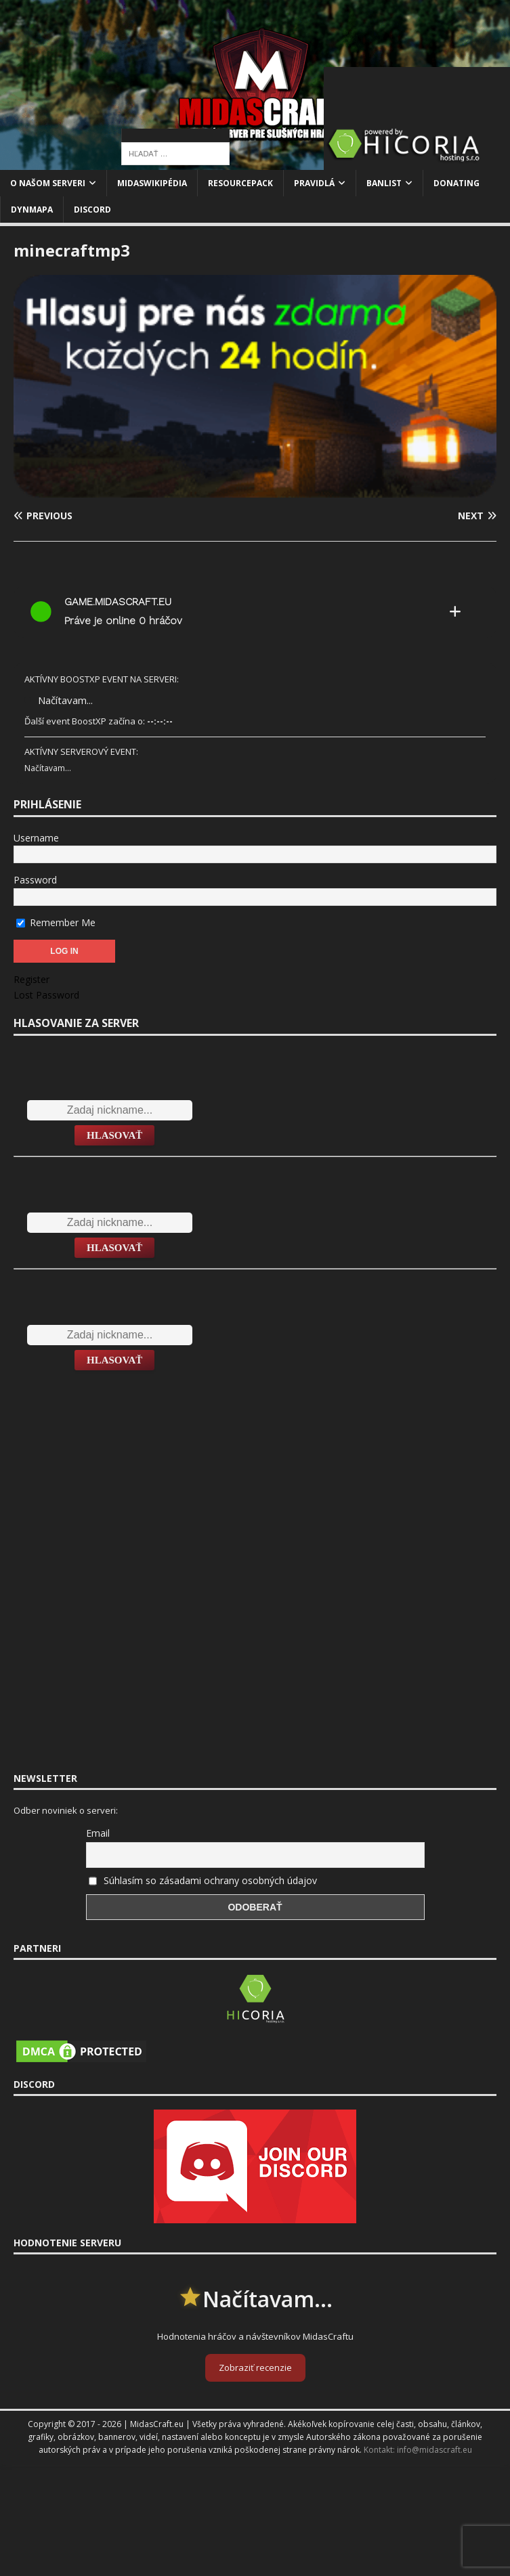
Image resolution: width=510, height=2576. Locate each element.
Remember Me (55, 922)
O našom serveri (47, 183)
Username (36, 837)
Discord (92, 209)
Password (35, 879)
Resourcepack (240, 183)
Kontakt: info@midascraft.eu (418, 2449)
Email (98, 1833)
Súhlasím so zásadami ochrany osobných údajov (210, 1880)
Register (31, 979)
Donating (456, 183)
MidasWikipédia (152, 183)
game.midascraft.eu (117, 602)
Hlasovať (114, 1135)
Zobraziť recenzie (255, 2367)
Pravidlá (314, 183)
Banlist (384, 183)
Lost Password (46, 994)
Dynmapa (32, 209)
